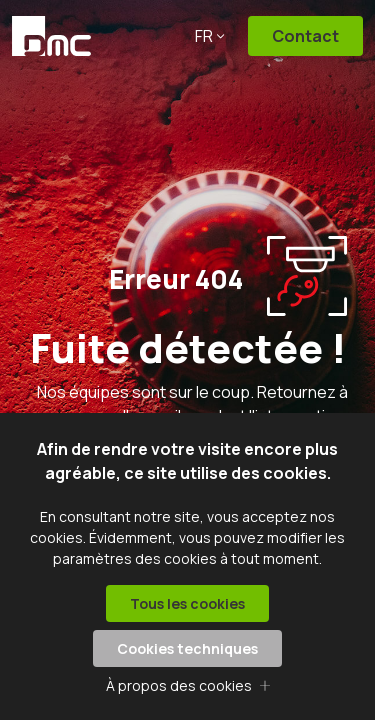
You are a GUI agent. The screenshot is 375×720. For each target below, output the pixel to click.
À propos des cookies (179, 685)
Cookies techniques (187, 648)
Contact (305, 36)
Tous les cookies (187, 603)
